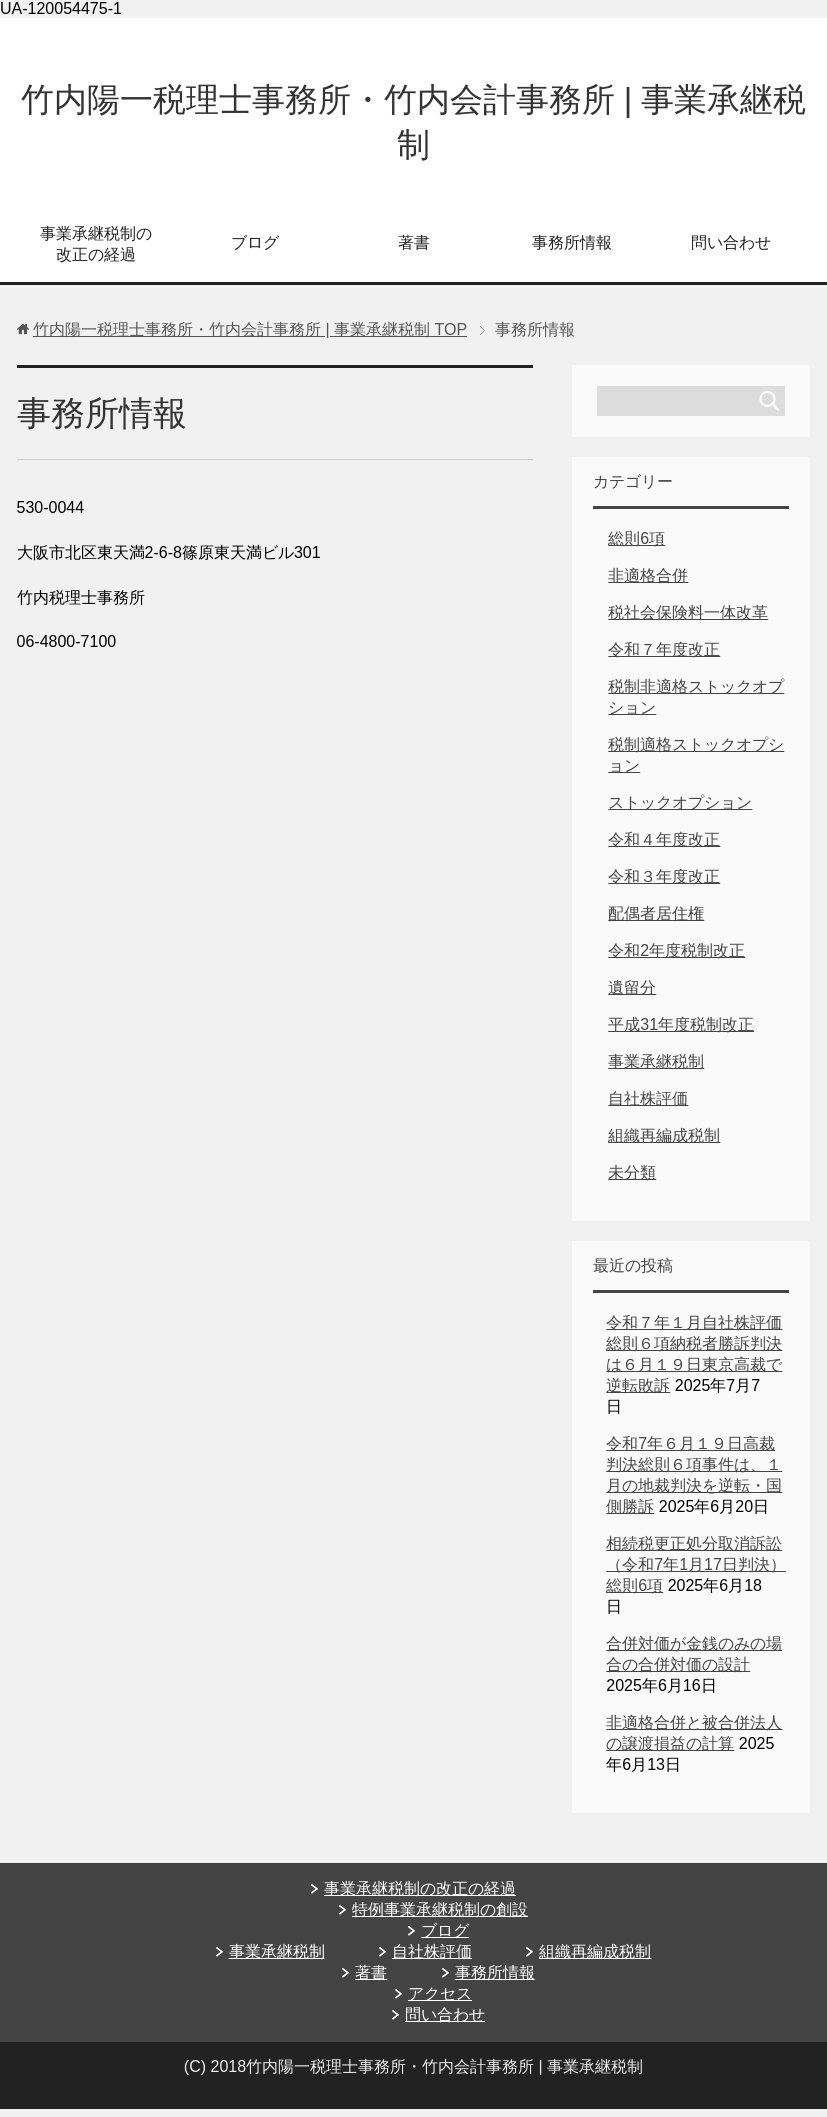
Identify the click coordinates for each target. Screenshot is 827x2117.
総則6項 (636, 546)
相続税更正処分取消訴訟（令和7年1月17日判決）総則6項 (696, 1572)
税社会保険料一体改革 (688, 620)
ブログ (255, 250)
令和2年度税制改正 (676, 958)
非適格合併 (648, 583)
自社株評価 (648, 1106)
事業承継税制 (656, 1069)
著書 (414, 250)
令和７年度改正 (664, 657)
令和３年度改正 (664, 884)
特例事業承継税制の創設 (440, 1917)
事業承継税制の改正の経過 (96, 252)
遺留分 (632, 995)
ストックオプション (680, 810)
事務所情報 (572, 250)
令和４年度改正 (664, 847)
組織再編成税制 (664, 1143)
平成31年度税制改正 (681, 1032)
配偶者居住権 (656, 921)
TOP (250, 337)
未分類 (632, 1180)
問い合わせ (731, 250)
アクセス (440, 2001)
